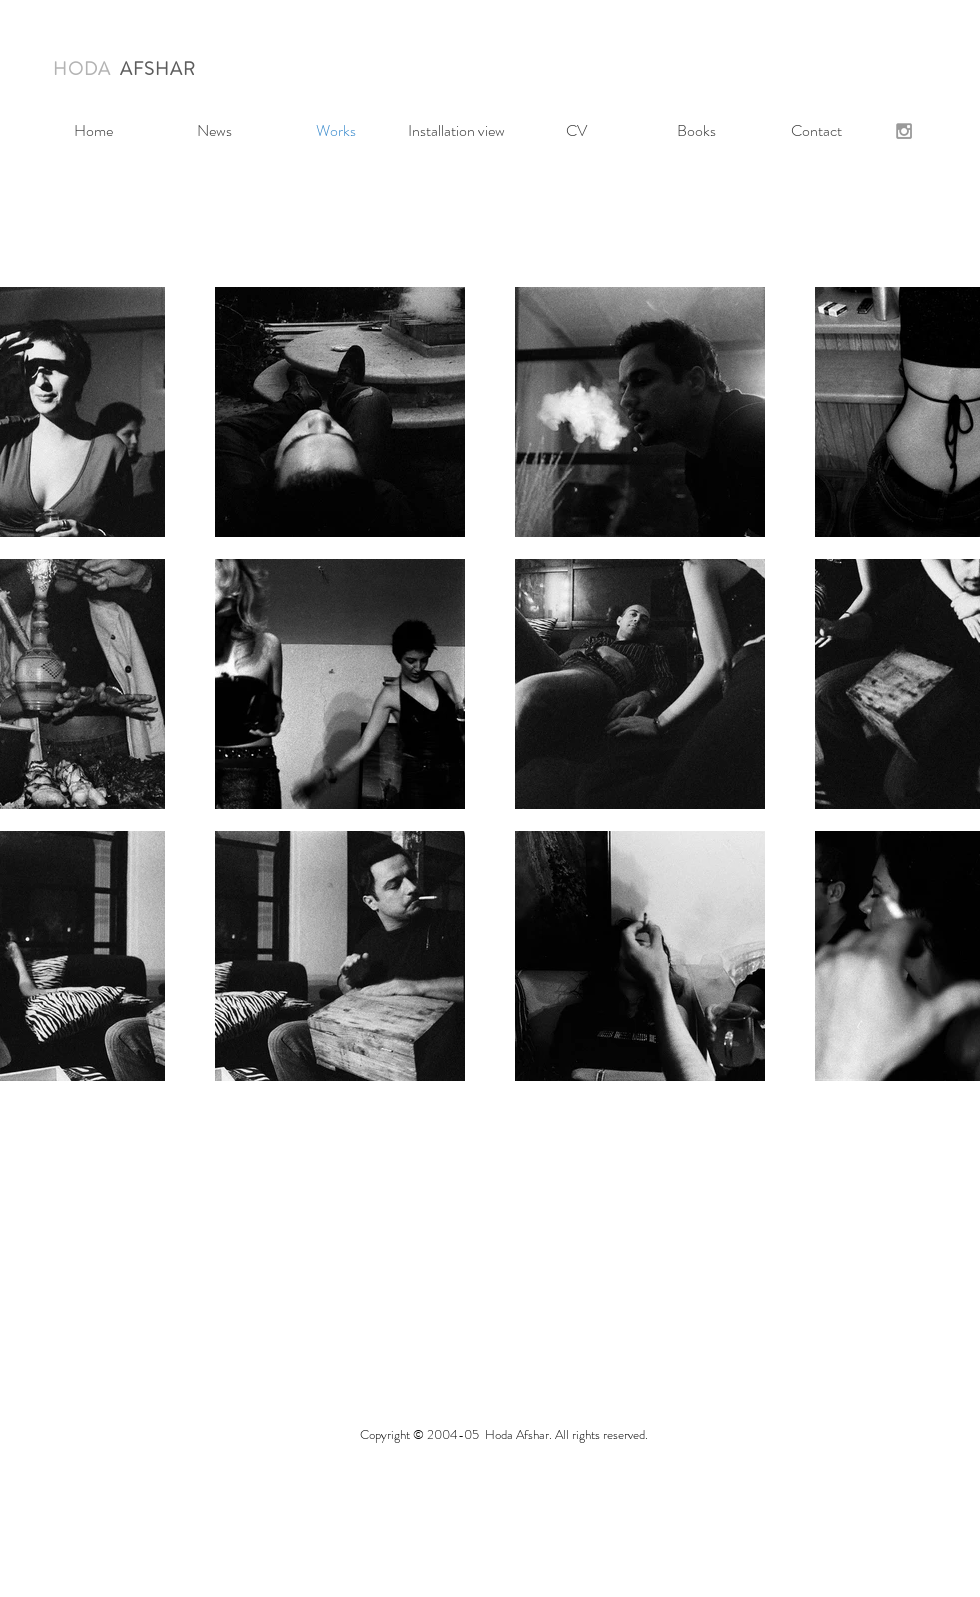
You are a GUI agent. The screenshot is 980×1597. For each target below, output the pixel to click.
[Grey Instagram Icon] (904, 131)
